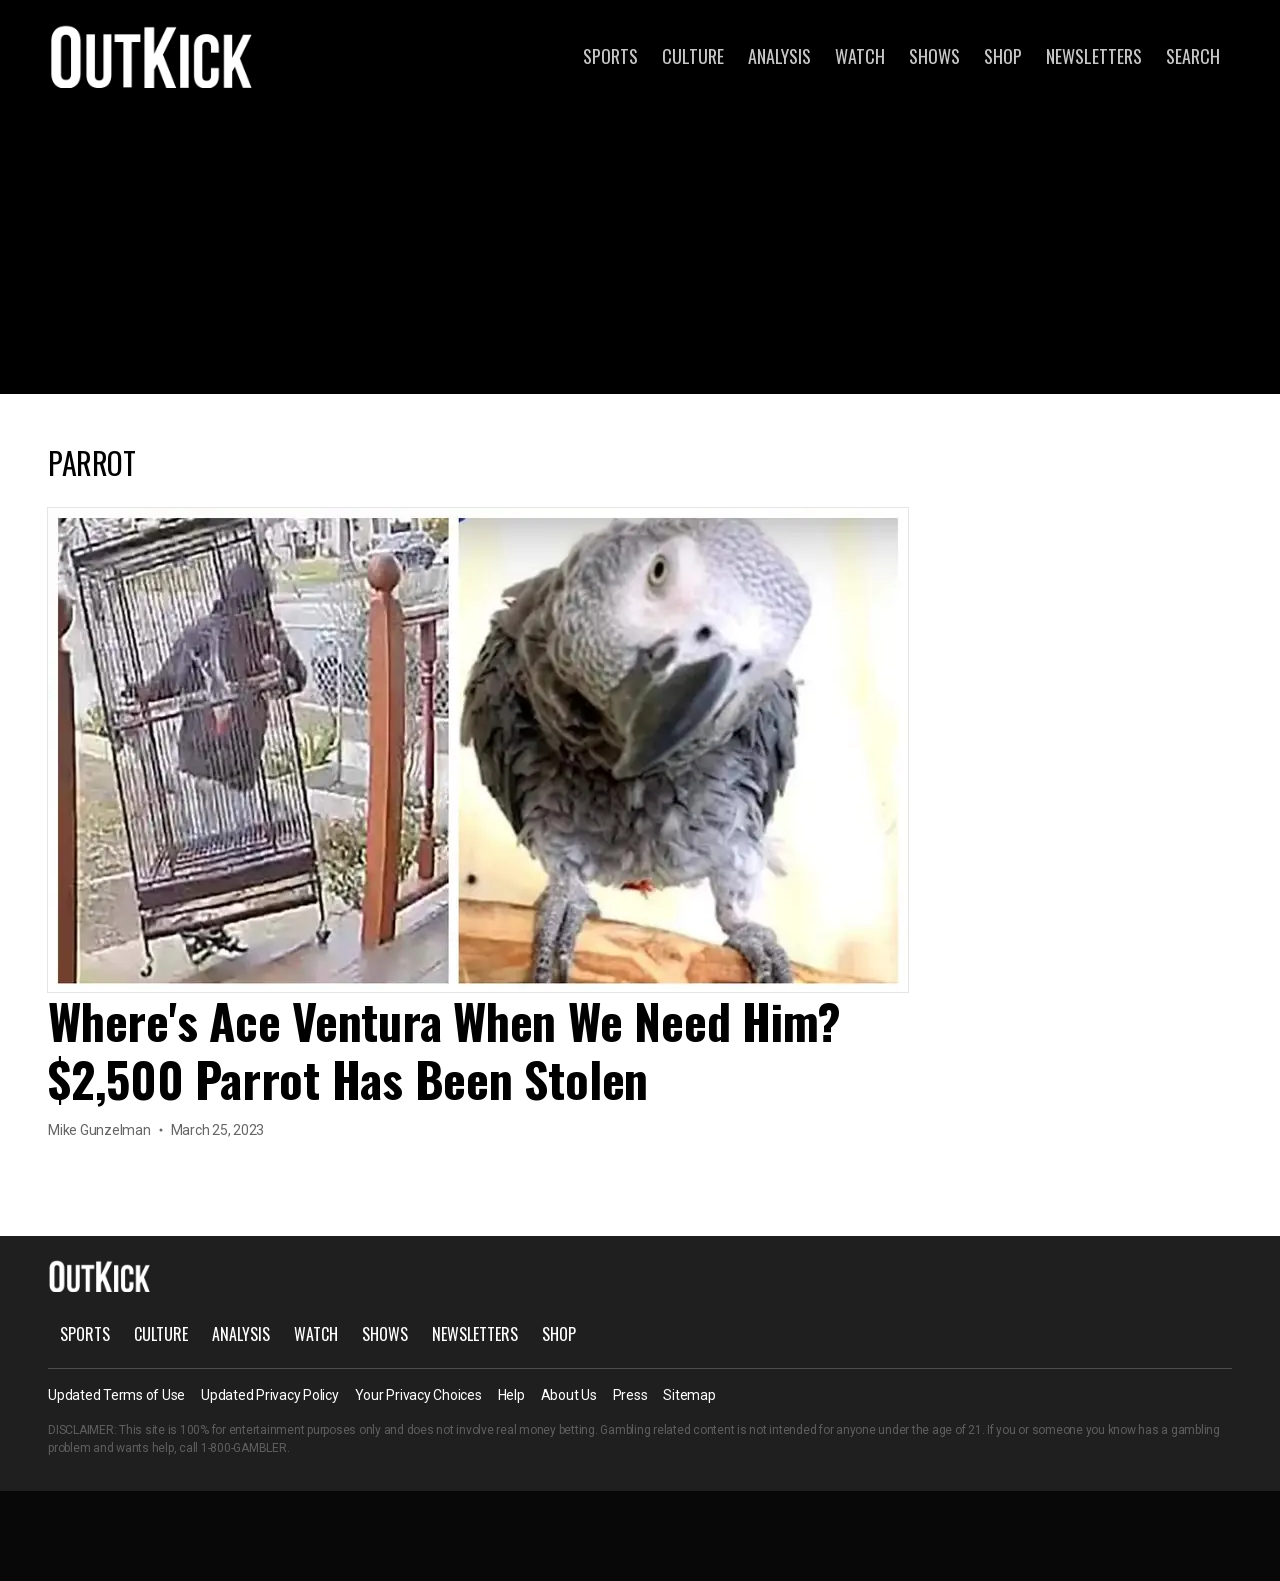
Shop (1003, 56)
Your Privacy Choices (418, 1395)
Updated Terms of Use (116, 1395)
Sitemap (689, 1395)
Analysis (779, 56)
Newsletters (1094, 56)
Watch (860, 56)
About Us (569, 1395)
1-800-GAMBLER (244, 1448)
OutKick (152, 56)
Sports (610, 56)
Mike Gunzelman (99, 1130)
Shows (934, 56)
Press (630, 1395)
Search (1193, 56)
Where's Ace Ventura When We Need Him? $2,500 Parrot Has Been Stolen (444, 1049)
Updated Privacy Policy (270, 1395)
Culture (693, 56)
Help (511, 1395)
